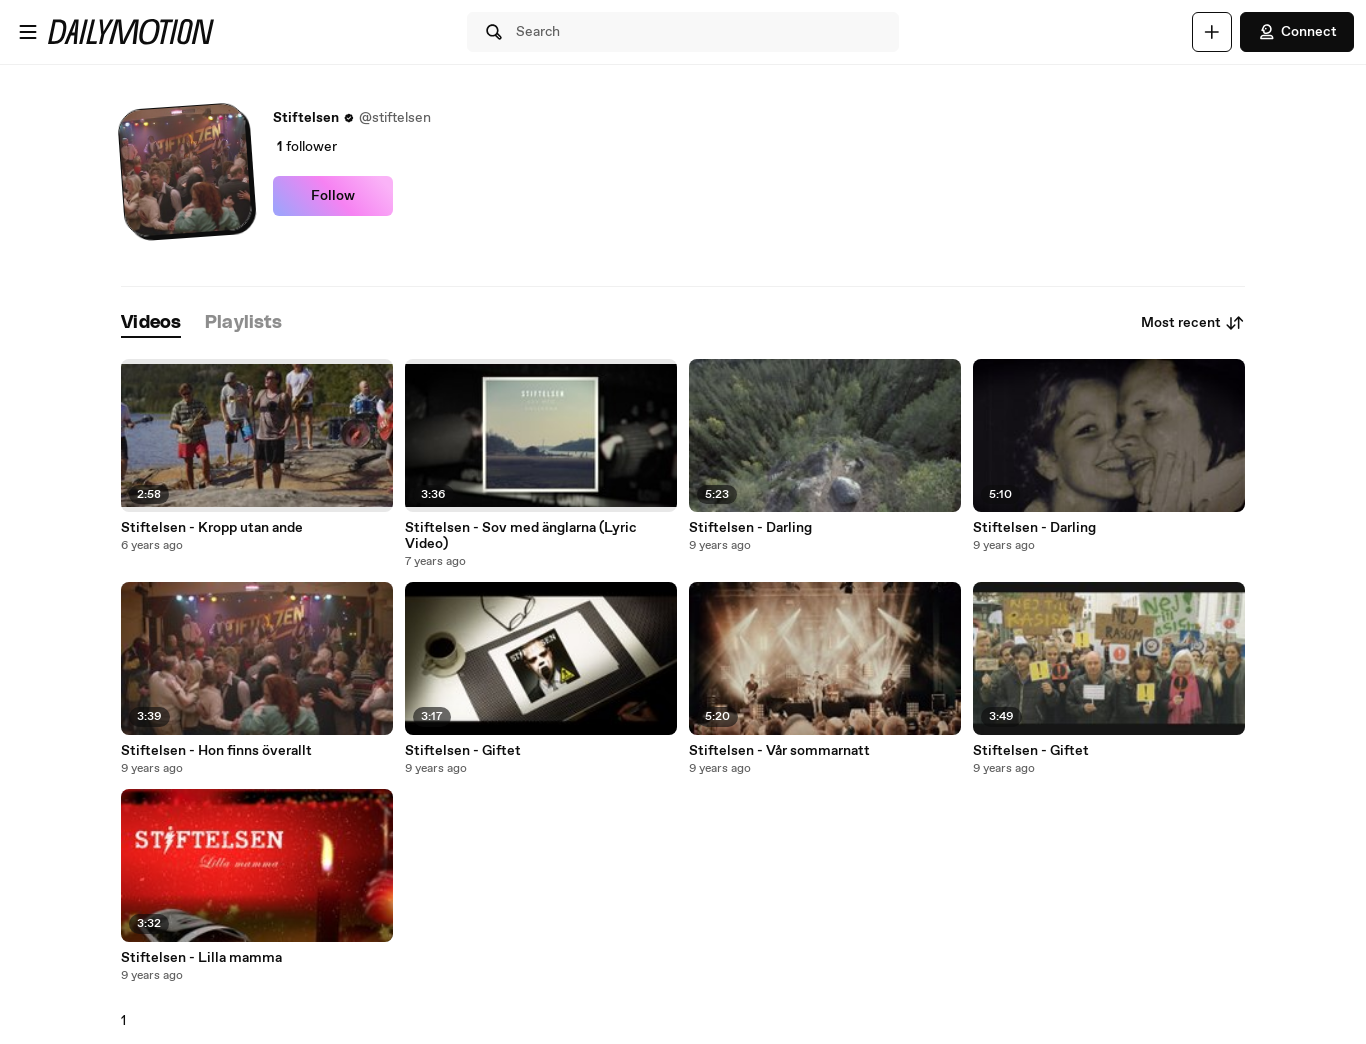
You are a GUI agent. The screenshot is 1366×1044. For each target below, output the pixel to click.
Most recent (1193, 323)
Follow (333, 196)
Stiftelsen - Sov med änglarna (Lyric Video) (521, 536)
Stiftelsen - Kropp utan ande (212, 528)
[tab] (151, 323)
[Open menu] (28, 32)
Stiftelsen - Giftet (463, 751)
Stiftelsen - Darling (750, 528)
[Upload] (1212, 32)
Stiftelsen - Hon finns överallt (216, 751)
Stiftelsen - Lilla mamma (201, 958)
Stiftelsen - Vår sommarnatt (779, 751)
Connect (1297, 32)
